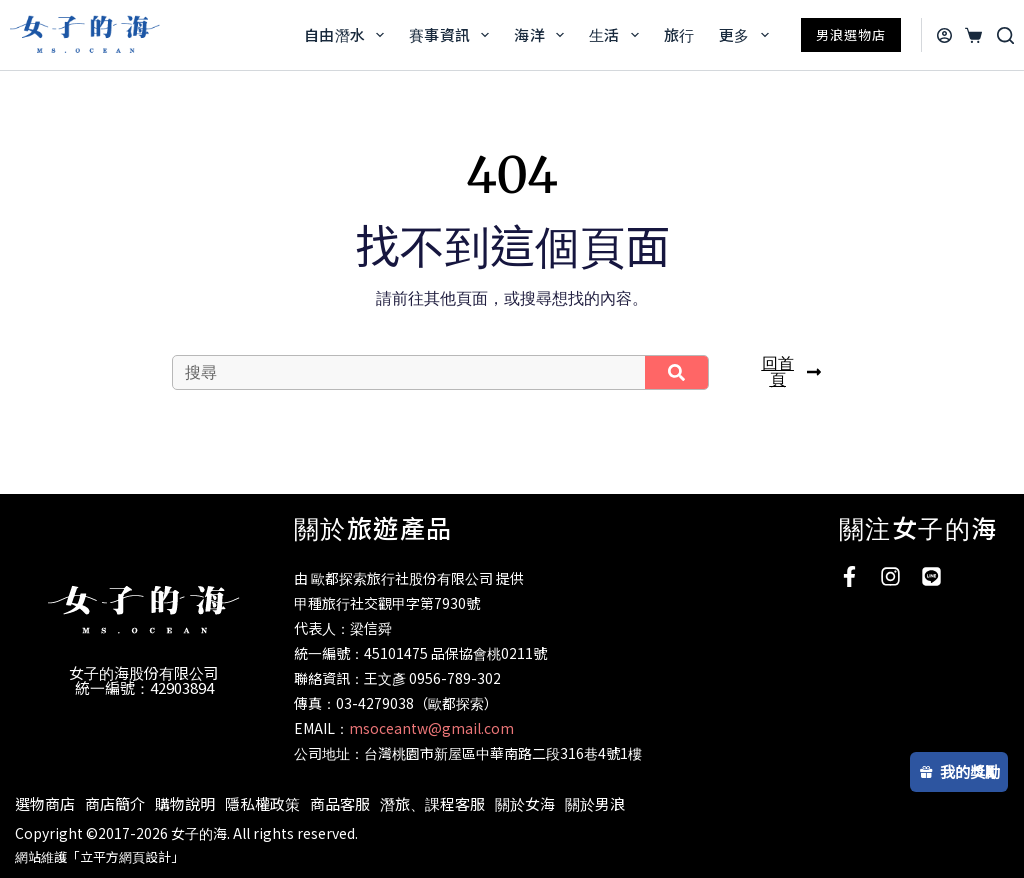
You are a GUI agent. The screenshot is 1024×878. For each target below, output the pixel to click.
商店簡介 (115, 803)
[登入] (944, 35)
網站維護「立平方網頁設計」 (99, 856)
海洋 (543, 35)
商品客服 (340, 803)
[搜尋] (1005, 35)
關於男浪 (595, 803)
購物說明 (185, 803)
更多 (748, 35)
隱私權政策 (262, 803)
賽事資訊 (453, 35)
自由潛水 (348, 35)
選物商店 (45, 803)
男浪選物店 (851, 34)
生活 (618, 35)
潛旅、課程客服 (432, 803)
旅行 (679, 34)
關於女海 (525, 803)
